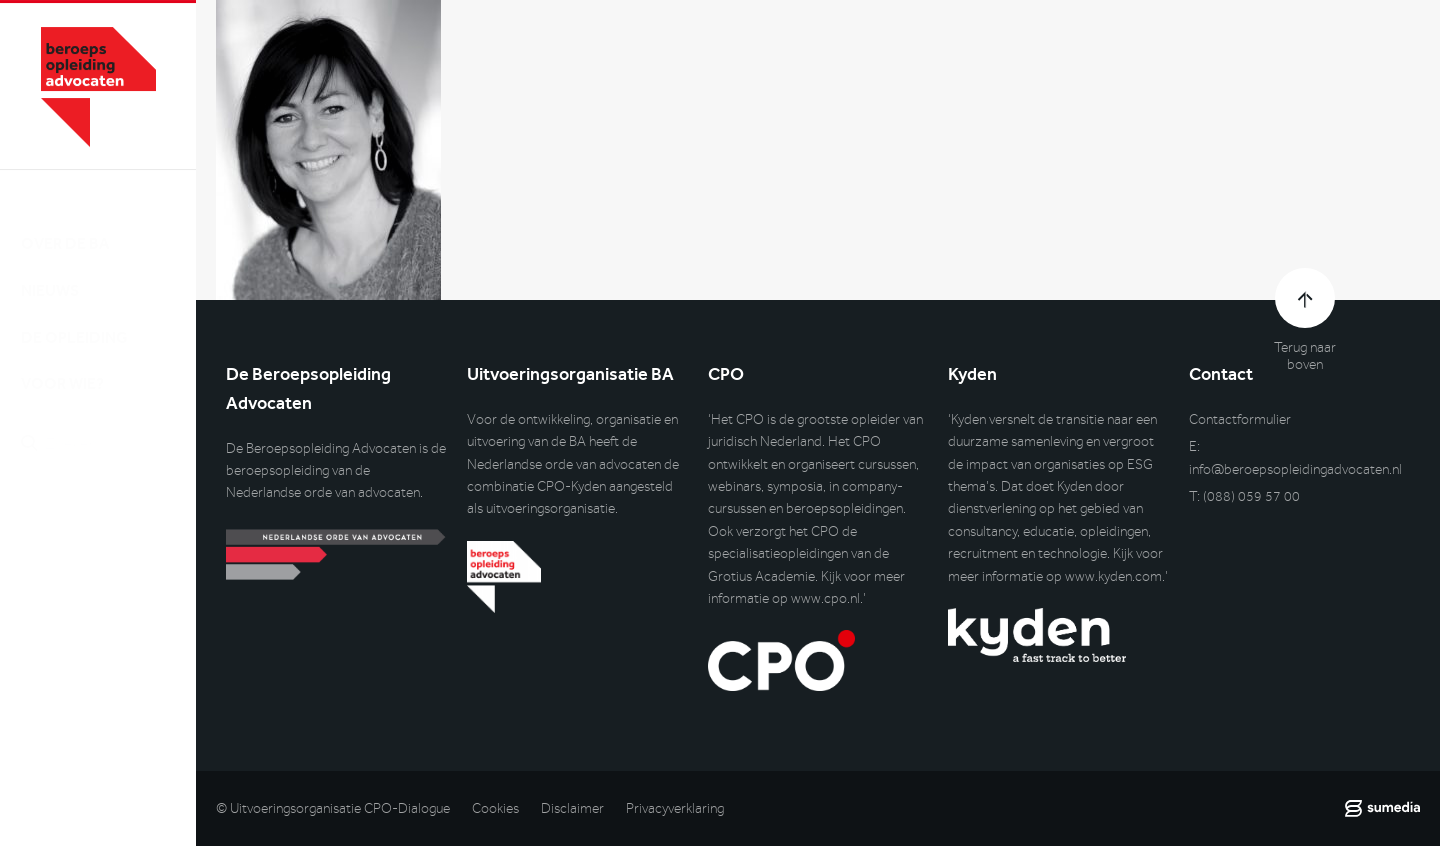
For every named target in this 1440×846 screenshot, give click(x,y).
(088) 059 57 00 (1251, 496)
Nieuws (50, 270)
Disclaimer (572, 808)
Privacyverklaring (675, 808)
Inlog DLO (109, 526)
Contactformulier (1240, 419)
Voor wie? (62, 364)
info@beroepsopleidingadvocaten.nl (1295, 469)
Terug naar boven (1305, 356)
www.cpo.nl (825, 598)
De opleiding (74, 317)
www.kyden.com (1113, 576)
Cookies (495, 808)
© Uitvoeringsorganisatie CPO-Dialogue (333, 808)
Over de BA (65, 223)
